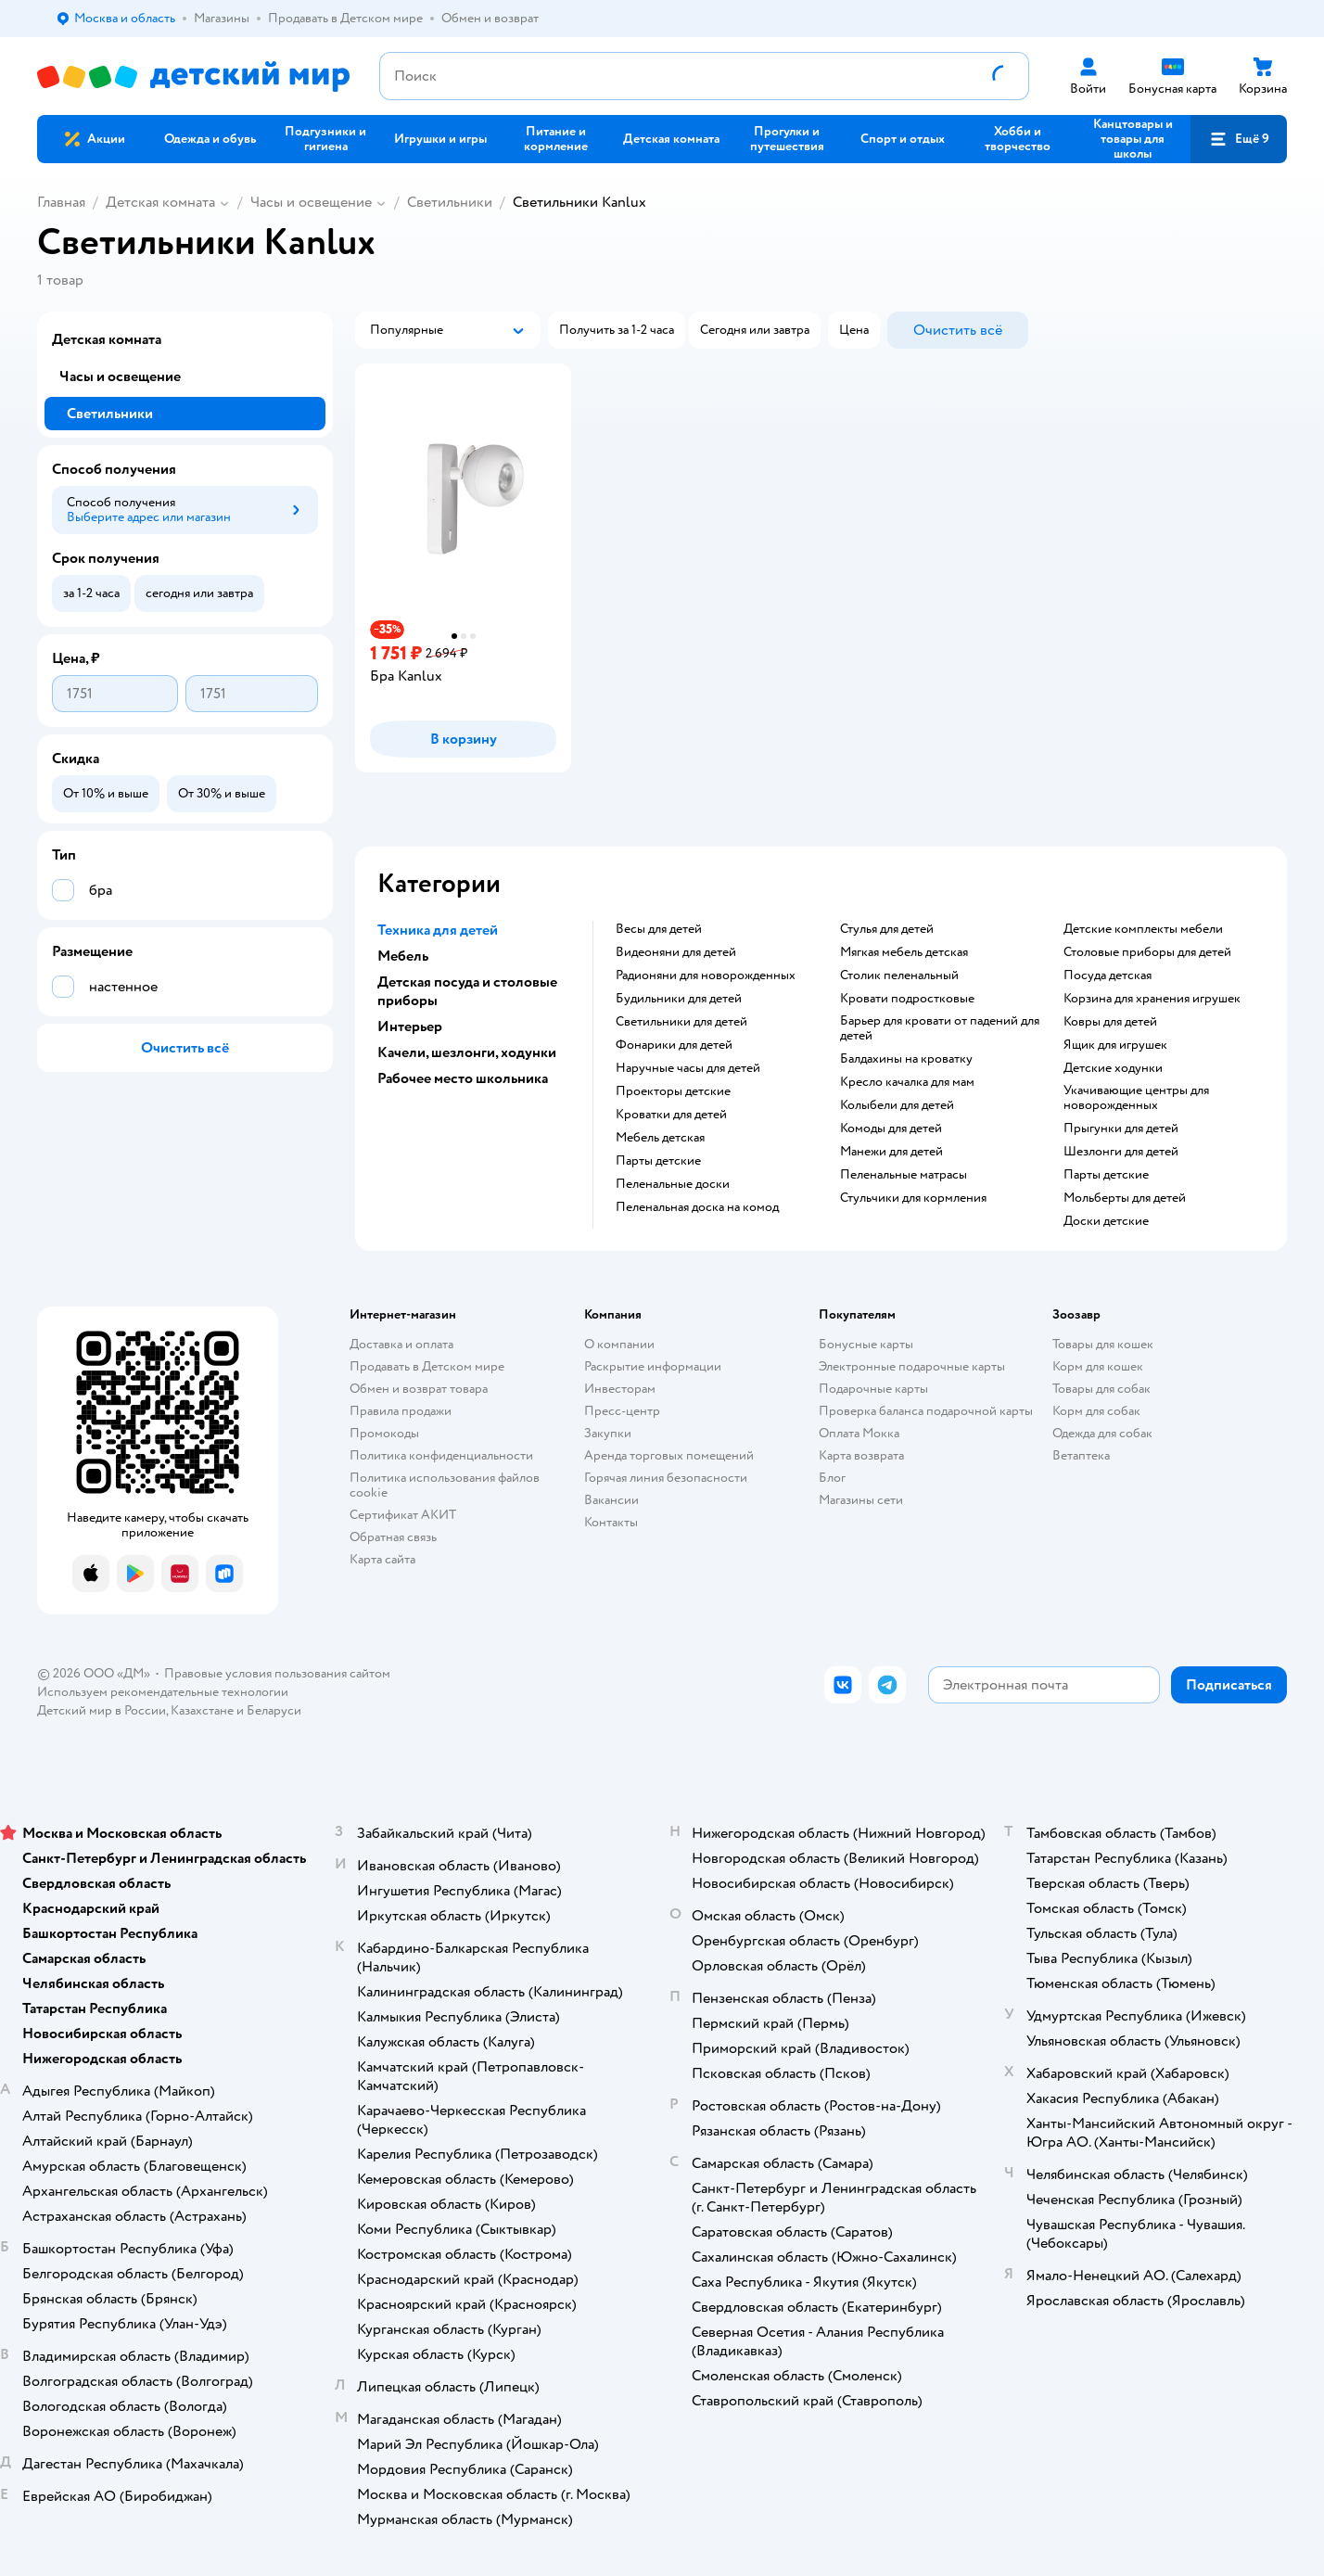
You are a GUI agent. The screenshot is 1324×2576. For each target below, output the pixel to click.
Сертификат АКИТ (403, 1515)
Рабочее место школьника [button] (462, 1078)
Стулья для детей (887, 929)
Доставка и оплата (401, 1344)
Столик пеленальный (899, 975)
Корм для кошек (1097, 1366)
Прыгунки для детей (1120, 1128)
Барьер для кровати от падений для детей (939, 1028)
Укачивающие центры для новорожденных (1136, 1098)
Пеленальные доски (673, 1184)
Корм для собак (1096, 1411)
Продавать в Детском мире (427, 1366)
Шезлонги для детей (1120, 1151)
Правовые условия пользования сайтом (277, 1673)
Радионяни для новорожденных (706, 975)
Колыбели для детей (897, 1105)
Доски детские (1106, 1221)
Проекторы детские (673, 1091)
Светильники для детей (681, 1021)
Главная (61, 202)
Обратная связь (393, 1537)
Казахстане (202, 1710)
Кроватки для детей (671, 1114)
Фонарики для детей (674, 1045)
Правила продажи (401, 1411)
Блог (832, 1478)
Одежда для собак (1102, 1433)
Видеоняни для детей (676, 952)
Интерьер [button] (409, 1026)
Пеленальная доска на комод (697, 1207)
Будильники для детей (679, 998)
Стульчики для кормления (913, 1198)
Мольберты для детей (1124, 1198)
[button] (1238, 139)
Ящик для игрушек (1115, 1045)
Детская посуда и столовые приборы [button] (467, 991)
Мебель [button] (402, 956)
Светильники (449, 202)
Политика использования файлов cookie (445, 1485)
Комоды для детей (891, 1128)
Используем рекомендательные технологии (162, 1692)
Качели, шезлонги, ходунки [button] (466, 1052)
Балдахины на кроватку (906, 1059)
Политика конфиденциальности (441, 1455)
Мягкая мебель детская (904, 952)
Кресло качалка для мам (907, 1082)
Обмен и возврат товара (419, 1388)
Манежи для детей (891, 1151)
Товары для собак (1101, 1388)
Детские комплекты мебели (1143, 929)
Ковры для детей (1110, 1021)
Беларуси (274, 1710)
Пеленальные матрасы (903, 1174)
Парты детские (658, 1161)
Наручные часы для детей (688, 1068)
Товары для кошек (1102, 1344)
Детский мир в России (101, 1710)
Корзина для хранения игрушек (1152, 998)
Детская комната (160, 202)
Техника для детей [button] (437, 930)
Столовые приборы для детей (1147, 952)
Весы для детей (659, 929)
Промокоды (384, 1433)
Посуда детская (1107, 975)
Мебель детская (660, 1137)
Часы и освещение (311, 202)
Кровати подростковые (907, 998)
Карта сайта (382, 1559)
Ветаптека (1081, 1455)
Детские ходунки (1113, 1068)
